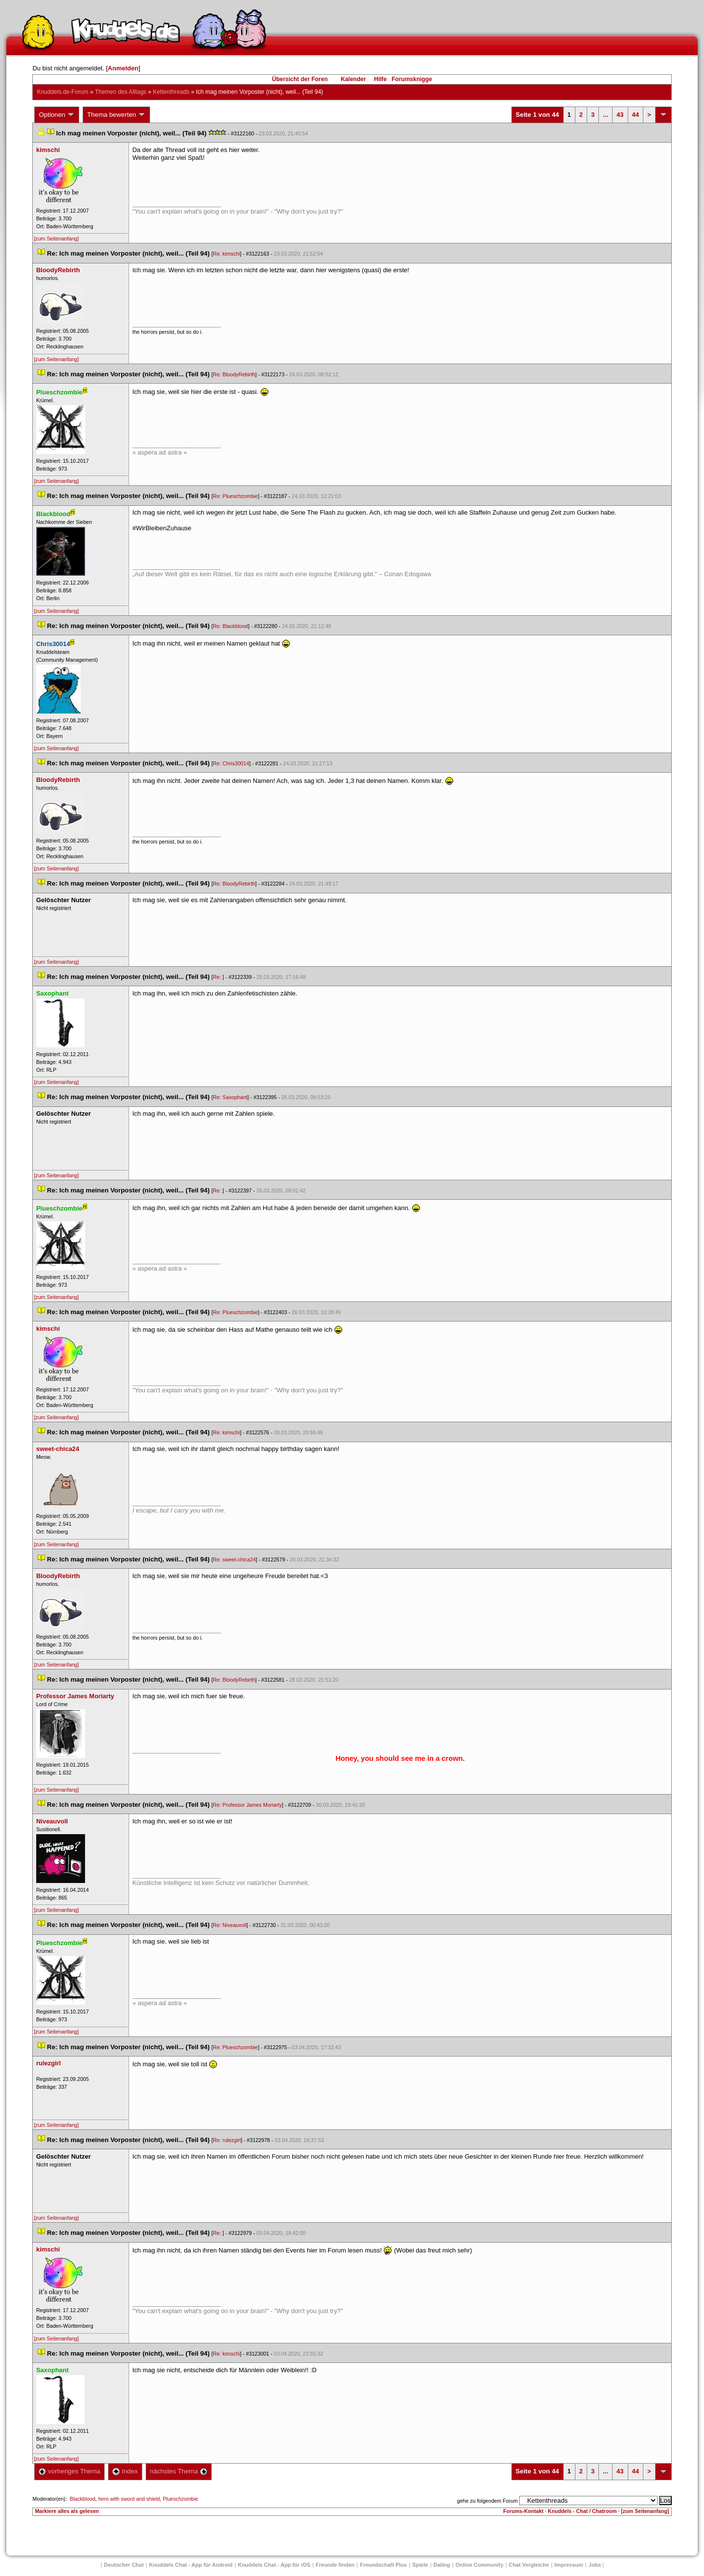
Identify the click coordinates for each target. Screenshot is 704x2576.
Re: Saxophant (230, 1097)
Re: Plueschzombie (235, 496)
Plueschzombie (180, 2499)
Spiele (420, 2565)
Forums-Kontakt (523, 2511)
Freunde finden (335, 2565)
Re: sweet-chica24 (234, 1559)
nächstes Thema (178, 2471)
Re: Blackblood (230, 626)
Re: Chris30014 (231, 763)
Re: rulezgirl (227, 2140)
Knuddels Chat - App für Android (191, 2565)
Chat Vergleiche (529, 2565)
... (605, 114)
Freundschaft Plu (383, 2565)
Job (595, 2565)
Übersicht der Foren (300, 79)
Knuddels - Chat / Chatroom (582, 2511)
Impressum (568, 2565)
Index (124, 2471)
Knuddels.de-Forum (62, 91)
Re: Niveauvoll (230, 1925)
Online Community (480, 2565)
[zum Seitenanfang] (56, 238)
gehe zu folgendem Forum (487, 2501)
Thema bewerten (116, 115)
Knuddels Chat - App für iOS (274, 2565)
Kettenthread (171, 91)
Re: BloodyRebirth (234, 374)
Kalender (353, 79)
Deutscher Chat (124, 2565)
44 (635, 114)
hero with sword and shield (129, 2499)
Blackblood (82, 2499)
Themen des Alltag (120, 91)
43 (619, 114)
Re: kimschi (226, 254)
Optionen (57, 115)
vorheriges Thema (69, 2471)
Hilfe (380, 79)
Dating (442, 2565)
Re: (218, 977)
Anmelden (123, 68)
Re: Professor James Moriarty (247, 1805)
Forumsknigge (412, 79)
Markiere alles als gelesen (67, 2511)
